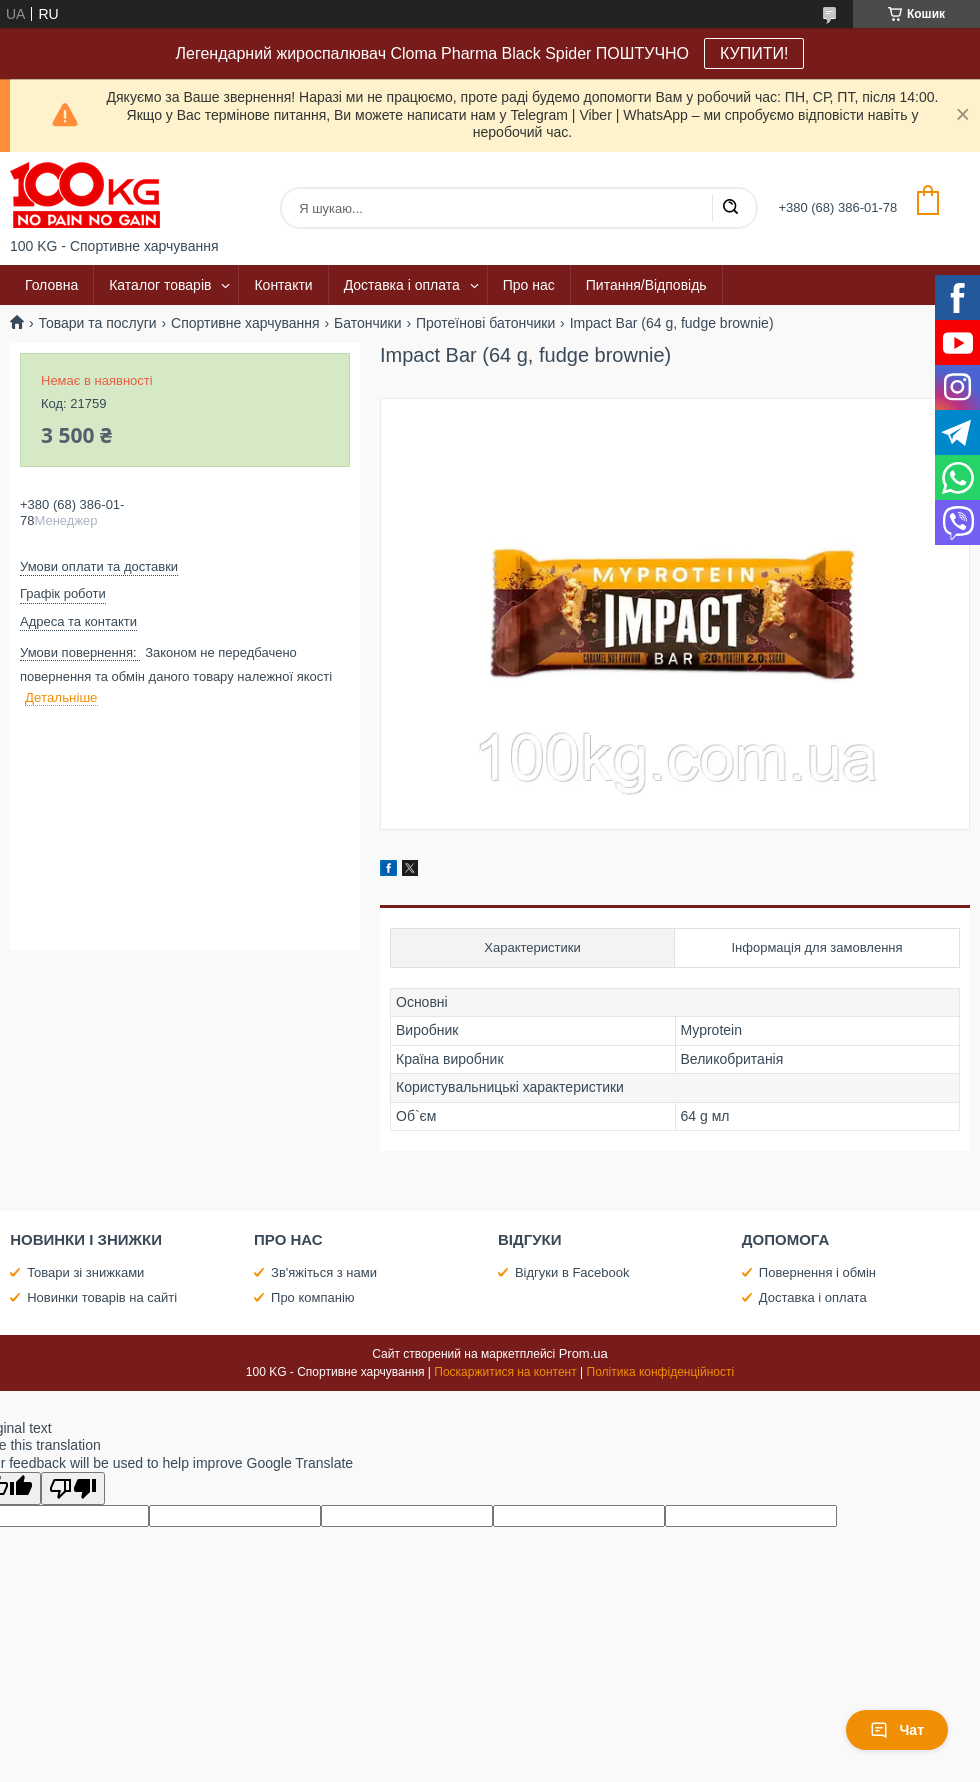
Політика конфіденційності (661, 1372)
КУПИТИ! (754, 53)
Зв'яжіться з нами (324, 1272)
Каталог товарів (160, 285)
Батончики (368, 323)
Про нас (529, 285)
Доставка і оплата (402, 285)
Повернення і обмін (817, 1272)
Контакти (283, 285)
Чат (897, 1730)
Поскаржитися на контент (505, 1372)
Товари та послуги (97, 323)
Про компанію (313, 1297)
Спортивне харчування (245, 323)
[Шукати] (730, 208)
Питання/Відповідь (646, 285)
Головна (51, 285)
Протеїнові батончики (485, 323)
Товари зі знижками (85, 1272)
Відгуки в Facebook (572, 1272)
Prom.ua (583, 1353)
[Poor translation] (73, 1488)
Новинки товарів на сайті (102, 1297)
